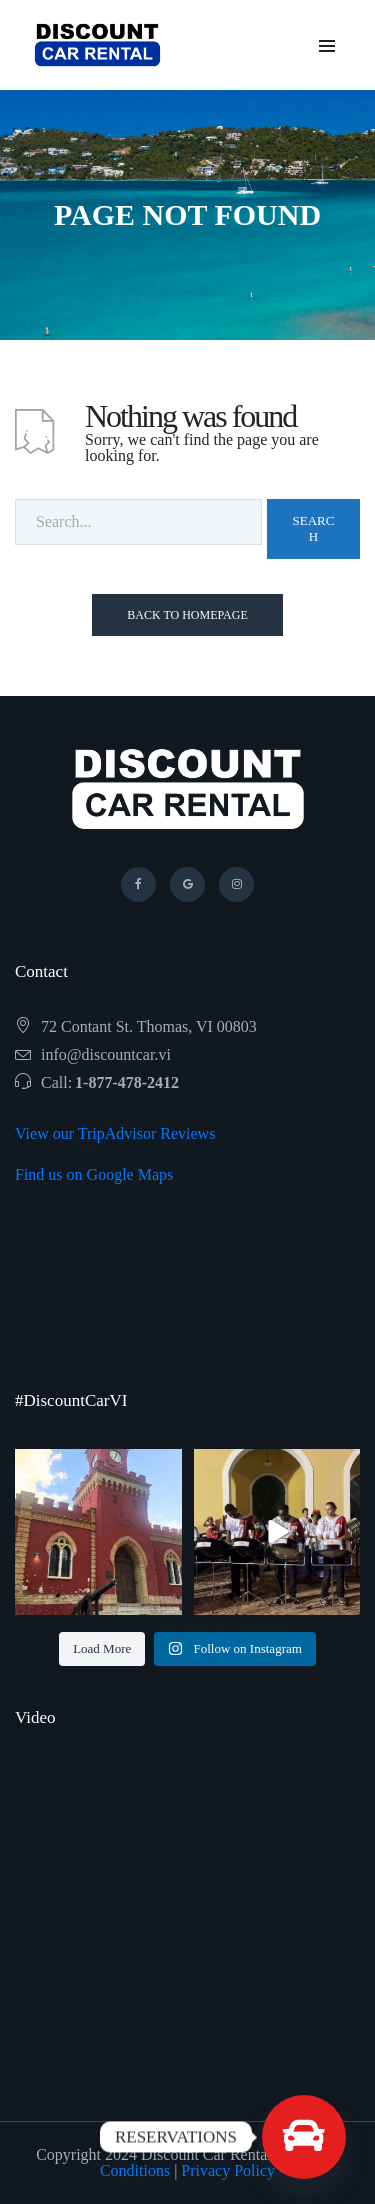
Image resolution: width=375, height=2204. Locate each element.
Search (314, 528)
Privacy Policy (228, 2170)
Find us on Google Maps (94, 1174)
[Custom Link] (304, 2137)
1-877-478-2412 (127, 1082)
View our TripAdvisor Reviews (115, 1133)
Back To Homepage (187, 615)
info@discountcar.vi (106, 1054)
